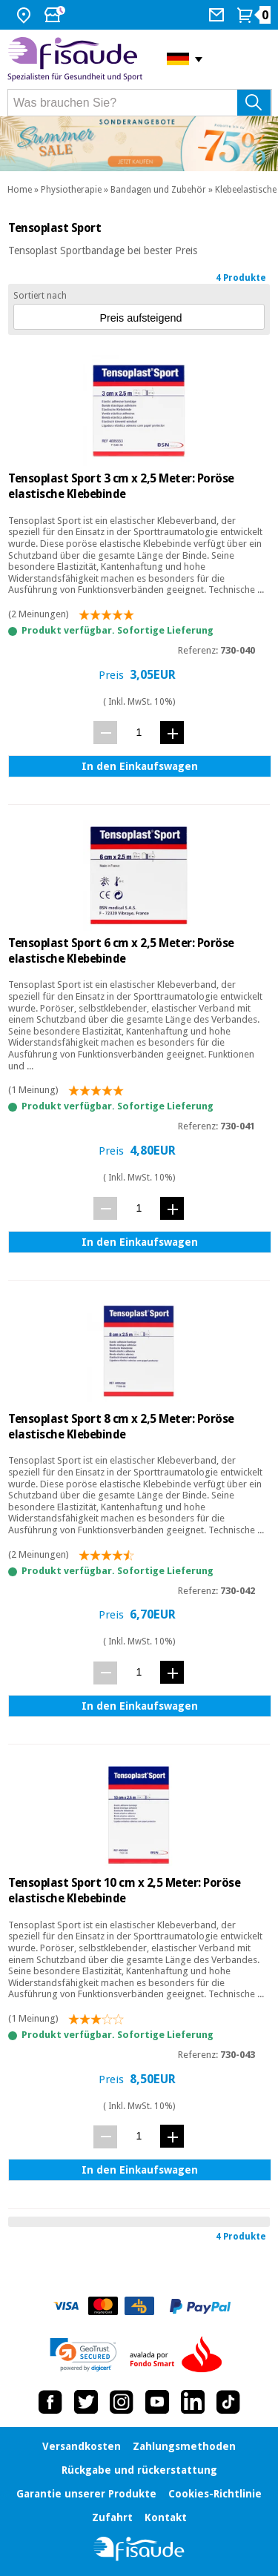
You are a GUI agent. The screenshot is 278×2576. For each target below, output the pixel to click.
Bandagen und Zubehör (158, 190)
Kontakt (166, 2517)
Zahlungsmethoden (184, 2446)
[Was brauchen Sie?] (139, 102)
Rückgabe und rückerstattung (139, 2470)
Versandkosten (81, 2446)
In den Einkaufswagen (140, 766)
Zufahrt (112, 2517)
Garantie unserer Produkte (86, 2494)
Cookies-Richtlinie (215, 2494)
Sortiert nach (40, 296)
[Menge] (139, 731)
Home (19, 190)
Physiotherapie (71, 190)
